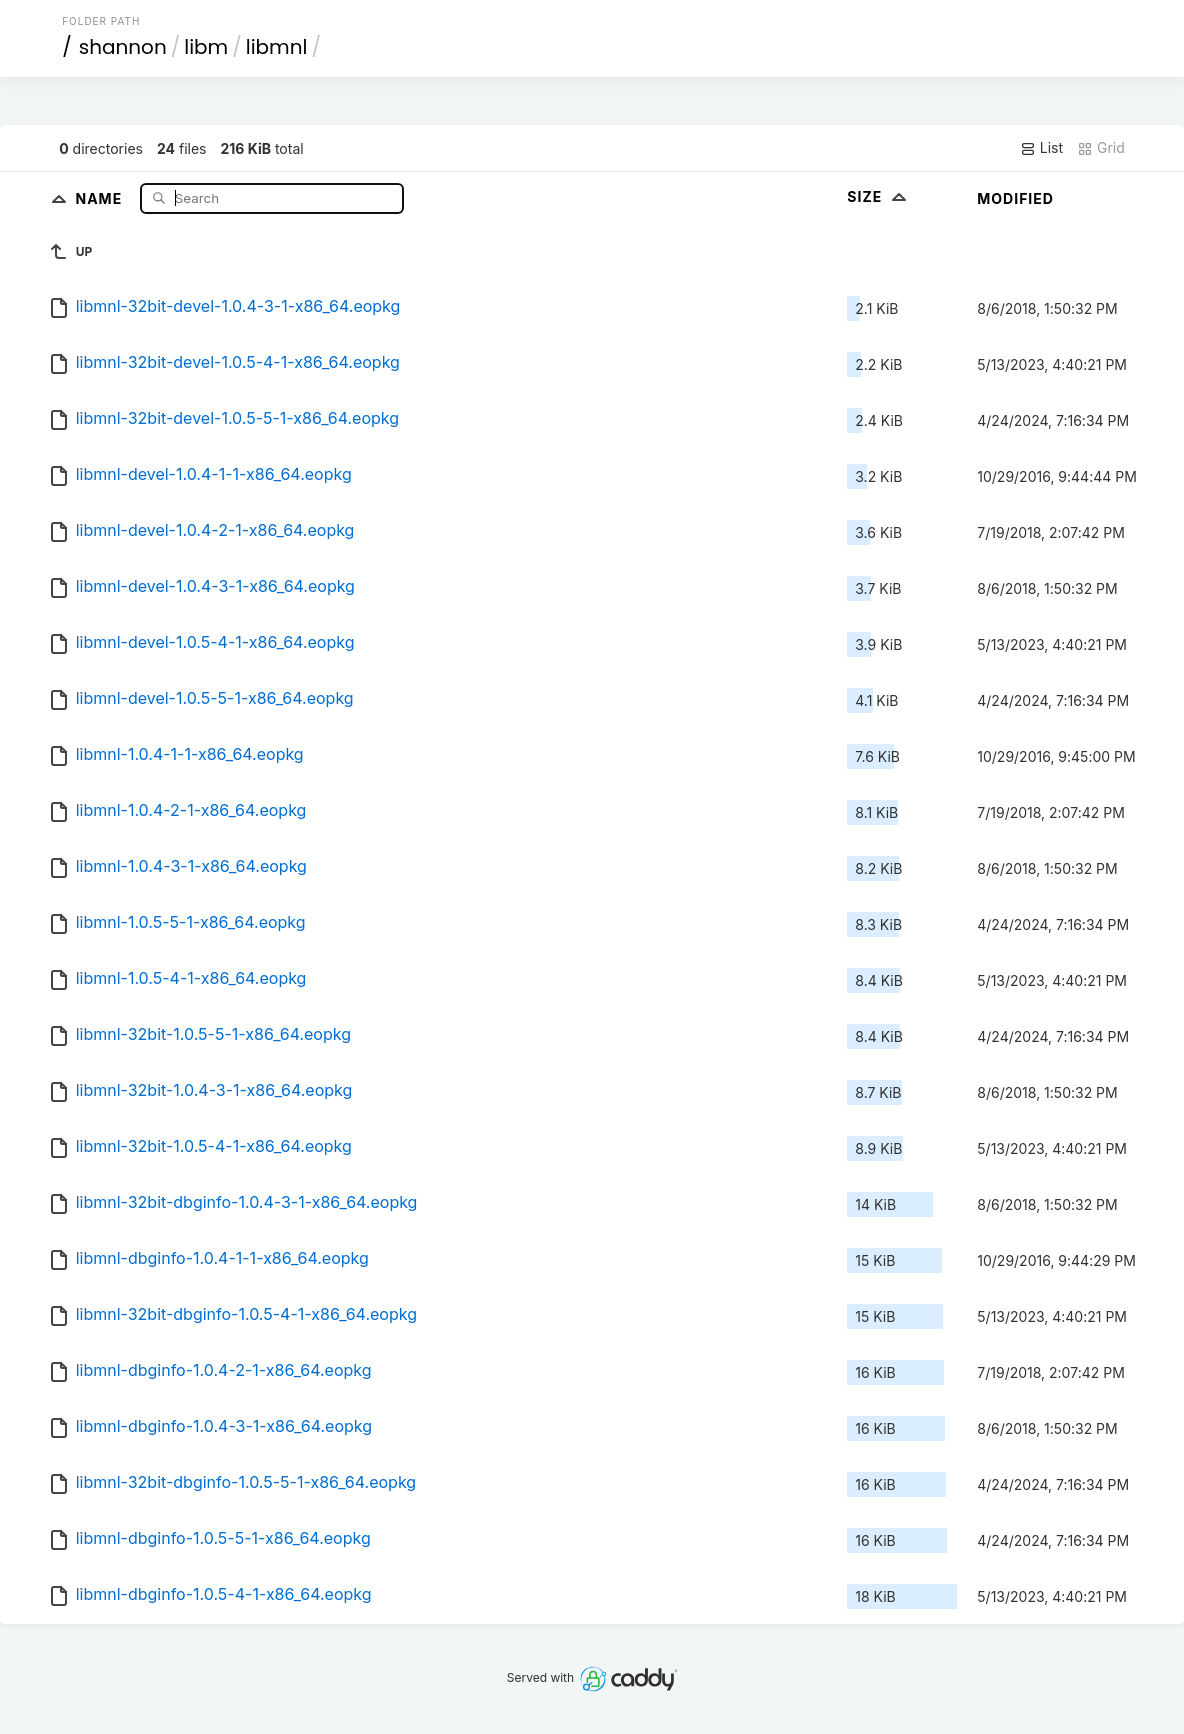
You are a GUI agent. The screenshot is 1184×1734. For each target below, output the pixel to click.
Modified (1015, 198)
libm (206, 47)
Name (100, 197)
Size (878, 196)
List (1041, 148)
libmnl (277, 47)
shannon (123, 47)
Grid (1101, 148)
